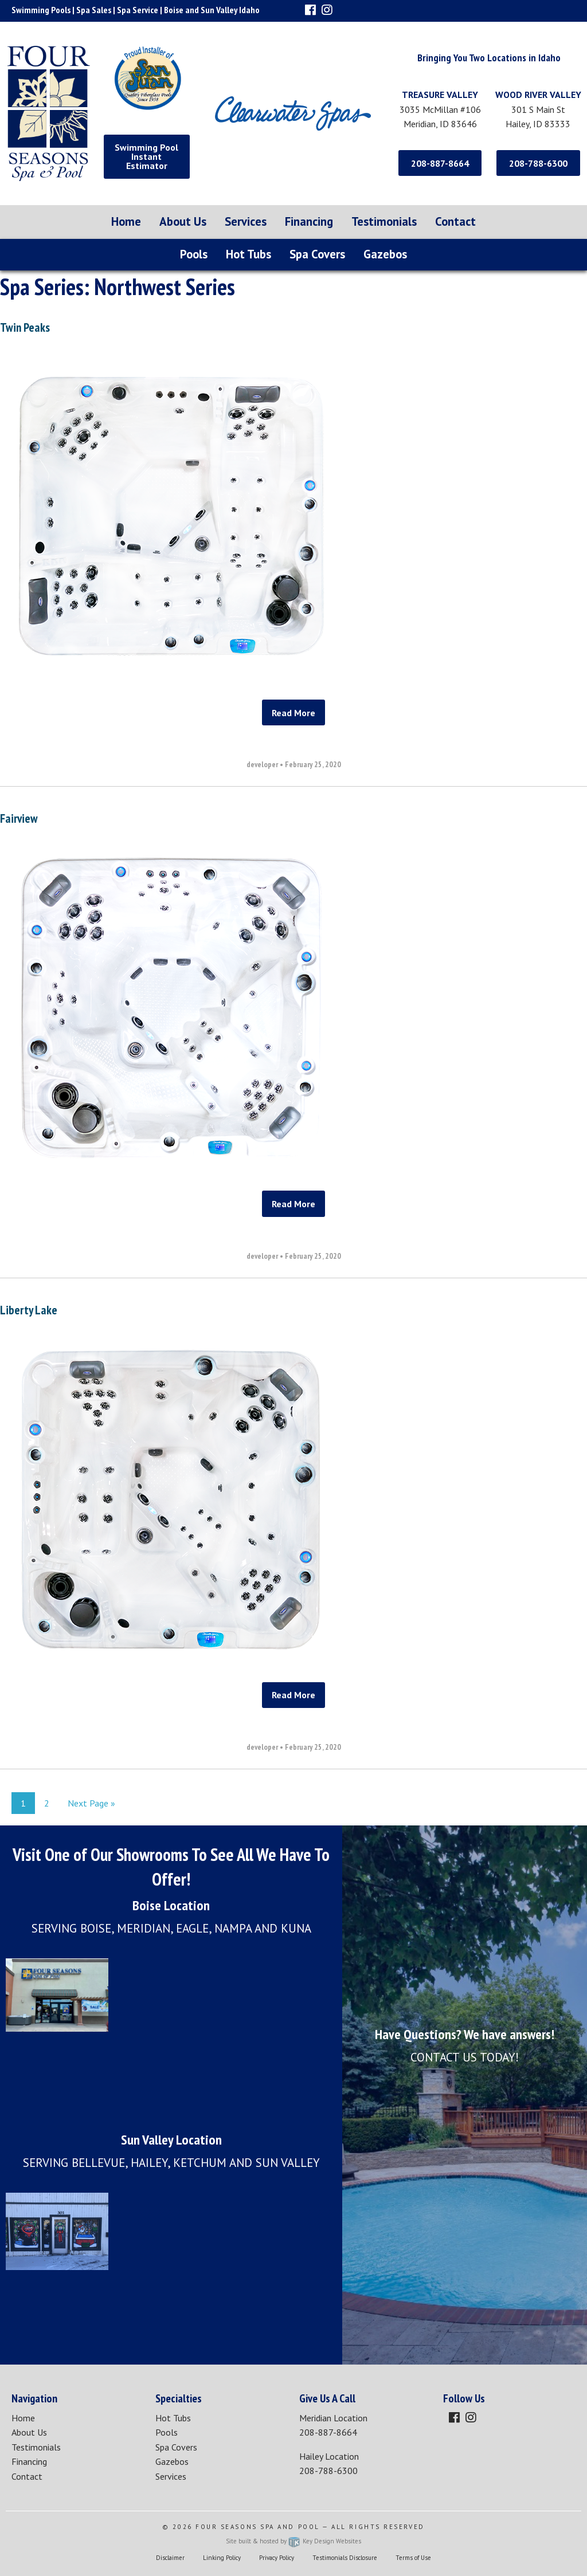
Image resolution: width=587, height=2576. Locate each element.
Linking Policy (222, 2558)
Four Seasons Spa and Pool (257, 2527)
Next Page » (91, 1803)
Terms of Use (413, 2558)
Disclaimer (170, 2558)
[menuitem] (126, 222)
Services (246, 221)
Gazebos (385, 254)
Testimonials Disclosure (344, 2558)
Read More (293, 712)
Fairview (19, 818)
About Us (182, 221)
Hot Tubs (248, 254)
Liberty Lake (28, 1310)
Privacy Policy (276, 2558)
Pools (194, 254)
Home (126, 221)
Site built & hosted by (293, 2541)
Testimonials (384, 221)
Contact (455, 221)
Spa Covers (317, 254)
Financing (309, 221)
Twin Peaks (25, 327)
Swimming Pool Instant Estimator (146, 156)
